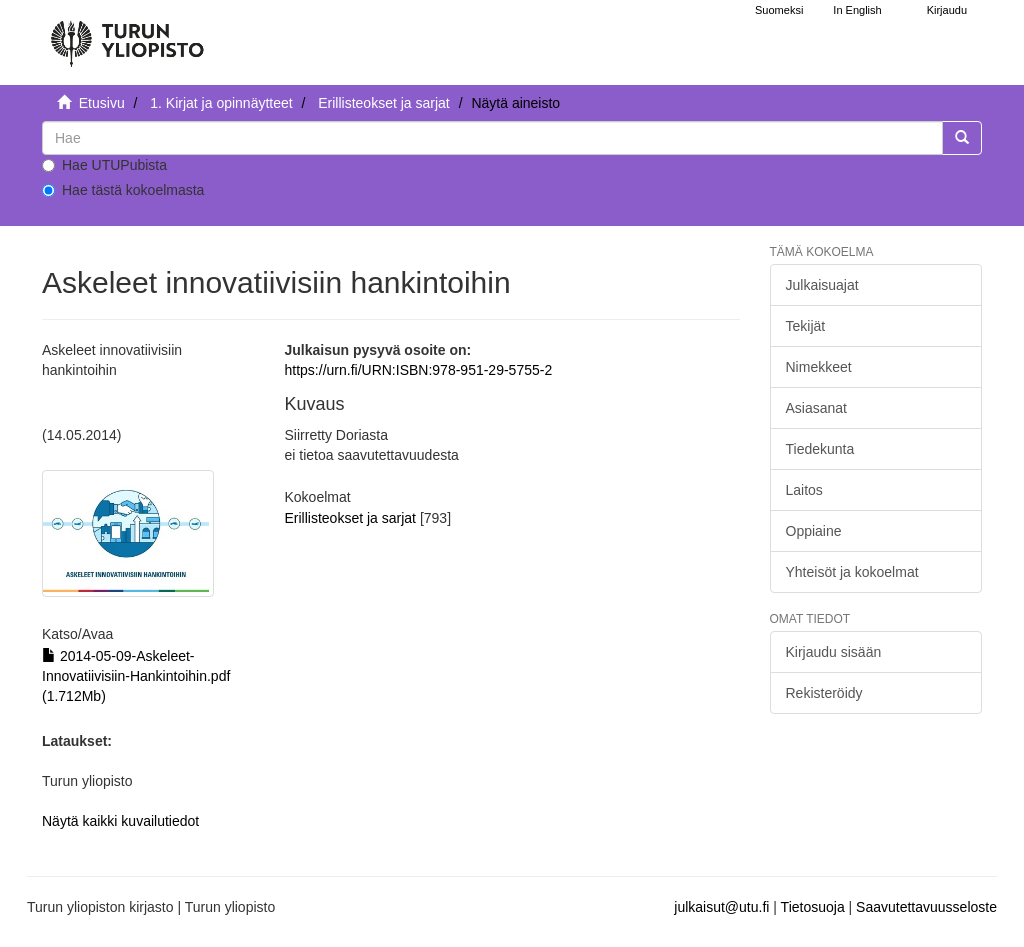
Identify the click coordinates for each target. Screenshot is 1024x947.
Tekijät (806, 326)
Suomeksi (779, 10)
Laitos (804, 490)
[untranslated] (492, 138)
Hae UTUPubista (104, 165)
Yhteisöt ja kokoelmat (852, 572)
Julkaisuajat (822, 285)
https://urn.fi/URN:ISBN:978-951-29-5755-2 (419, 370)
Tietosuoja (813, 907)
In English (857, 10)
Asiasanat (816, 408)
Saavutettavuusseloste (926, 907)
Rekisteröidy (824, 693)
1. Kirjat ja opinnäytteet (221, 103)
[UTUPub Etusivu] (127, 35)
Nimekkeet (819, 367)
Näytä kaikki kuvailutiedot (120, 821)
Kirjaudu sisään (834, 652)
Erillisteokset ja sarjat (384, 103)
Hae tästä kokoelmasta (123, 190)
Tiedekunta (820, 449)
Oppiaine (814, 531)
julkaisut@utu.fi (721, 907)
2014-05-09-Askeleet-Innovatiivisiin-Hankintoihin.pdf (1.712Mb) (136, 676)
